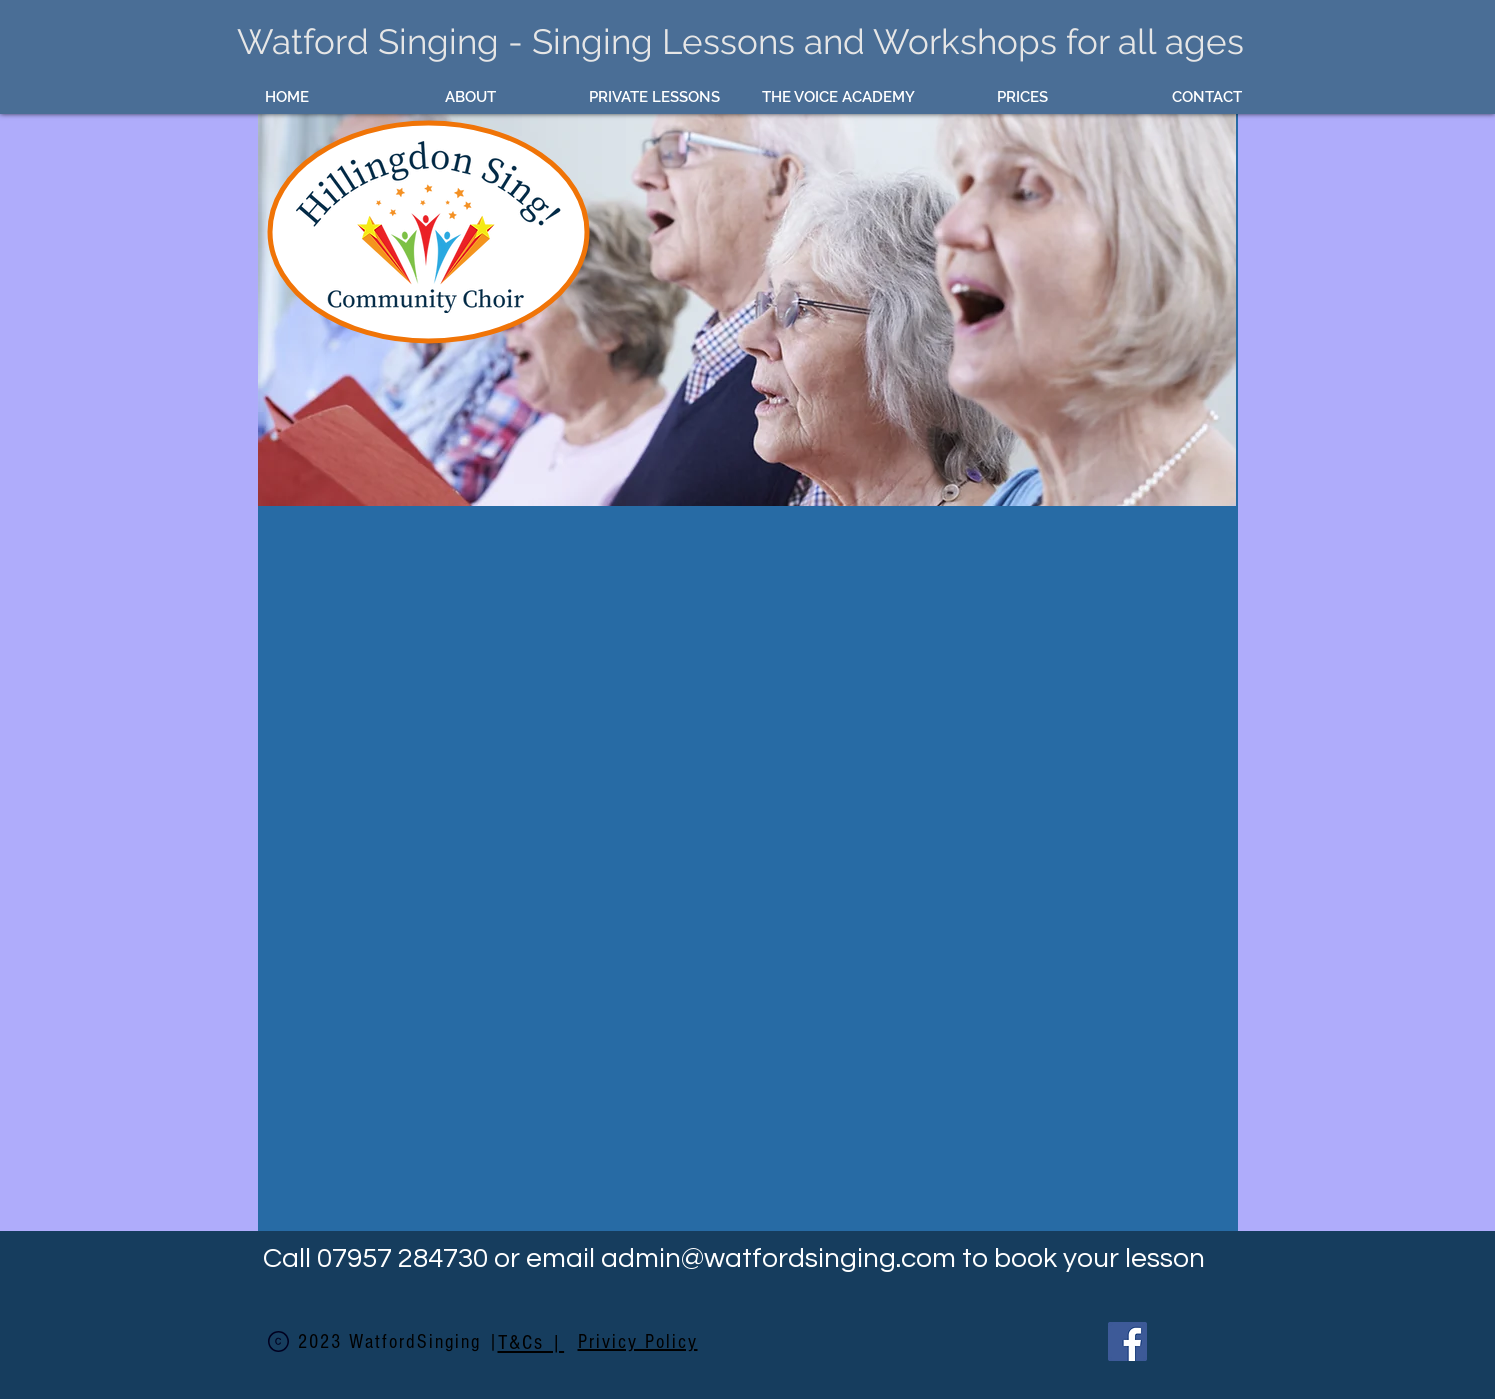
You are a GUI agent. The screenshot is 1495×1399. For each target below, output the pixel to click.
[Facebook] (1127, 1341)
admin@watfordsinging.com (778, 1258)
